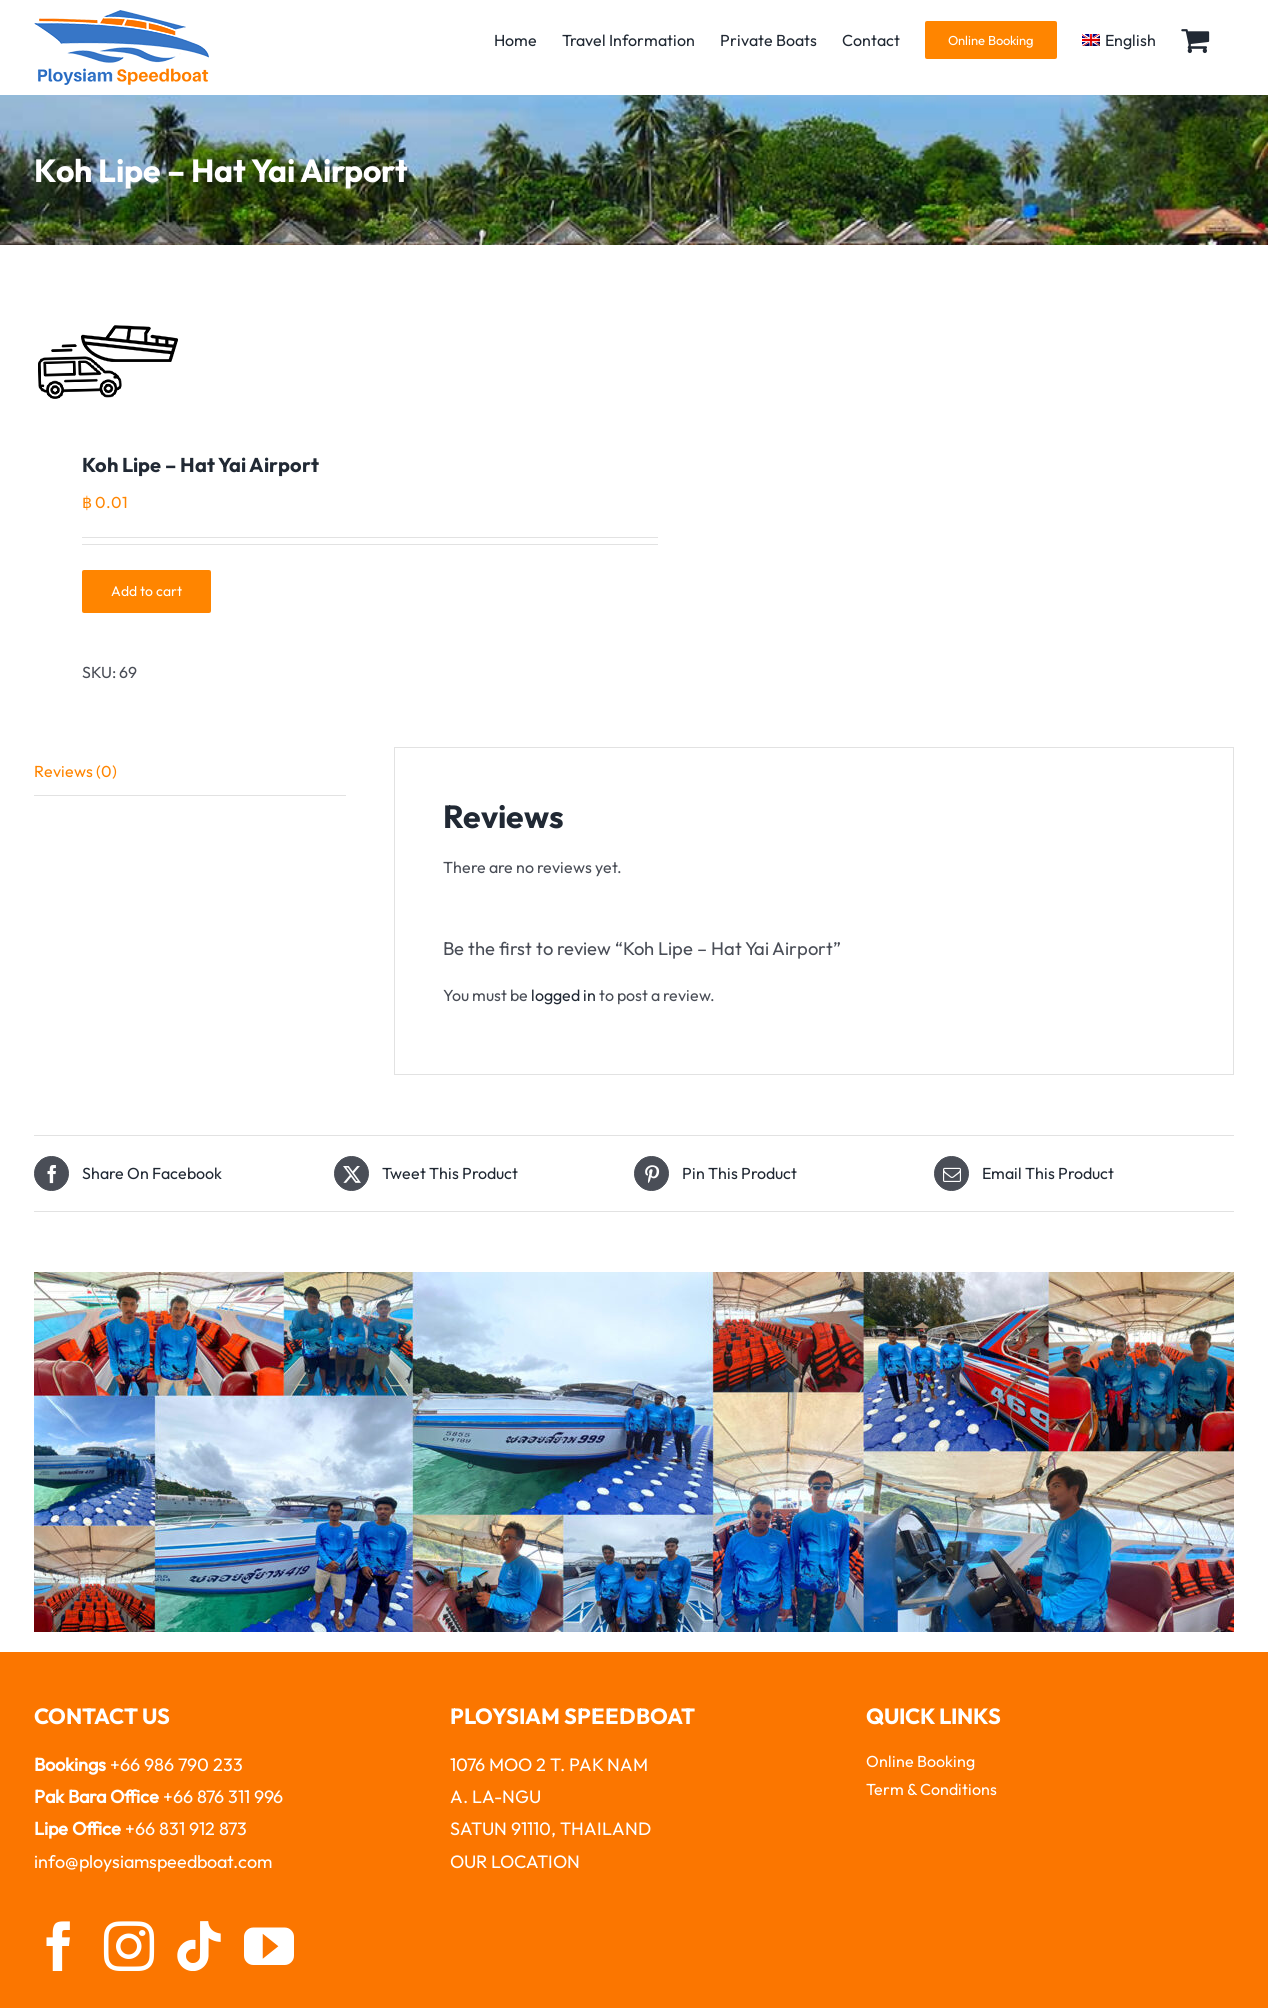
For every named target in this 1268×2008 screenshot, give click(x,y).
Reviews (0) (75, 771)
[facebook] (59, 1946)
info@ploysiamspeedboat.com (153, 1861)
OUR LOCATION (515, 1861)
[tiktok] (199, 1946)
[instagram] (129, 1946)
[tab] (190, 772)
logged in (563, 995)
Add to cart (146, 591)
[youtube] (269, 1946)
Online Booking (920, 1761)
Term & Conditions (931, 1789)
